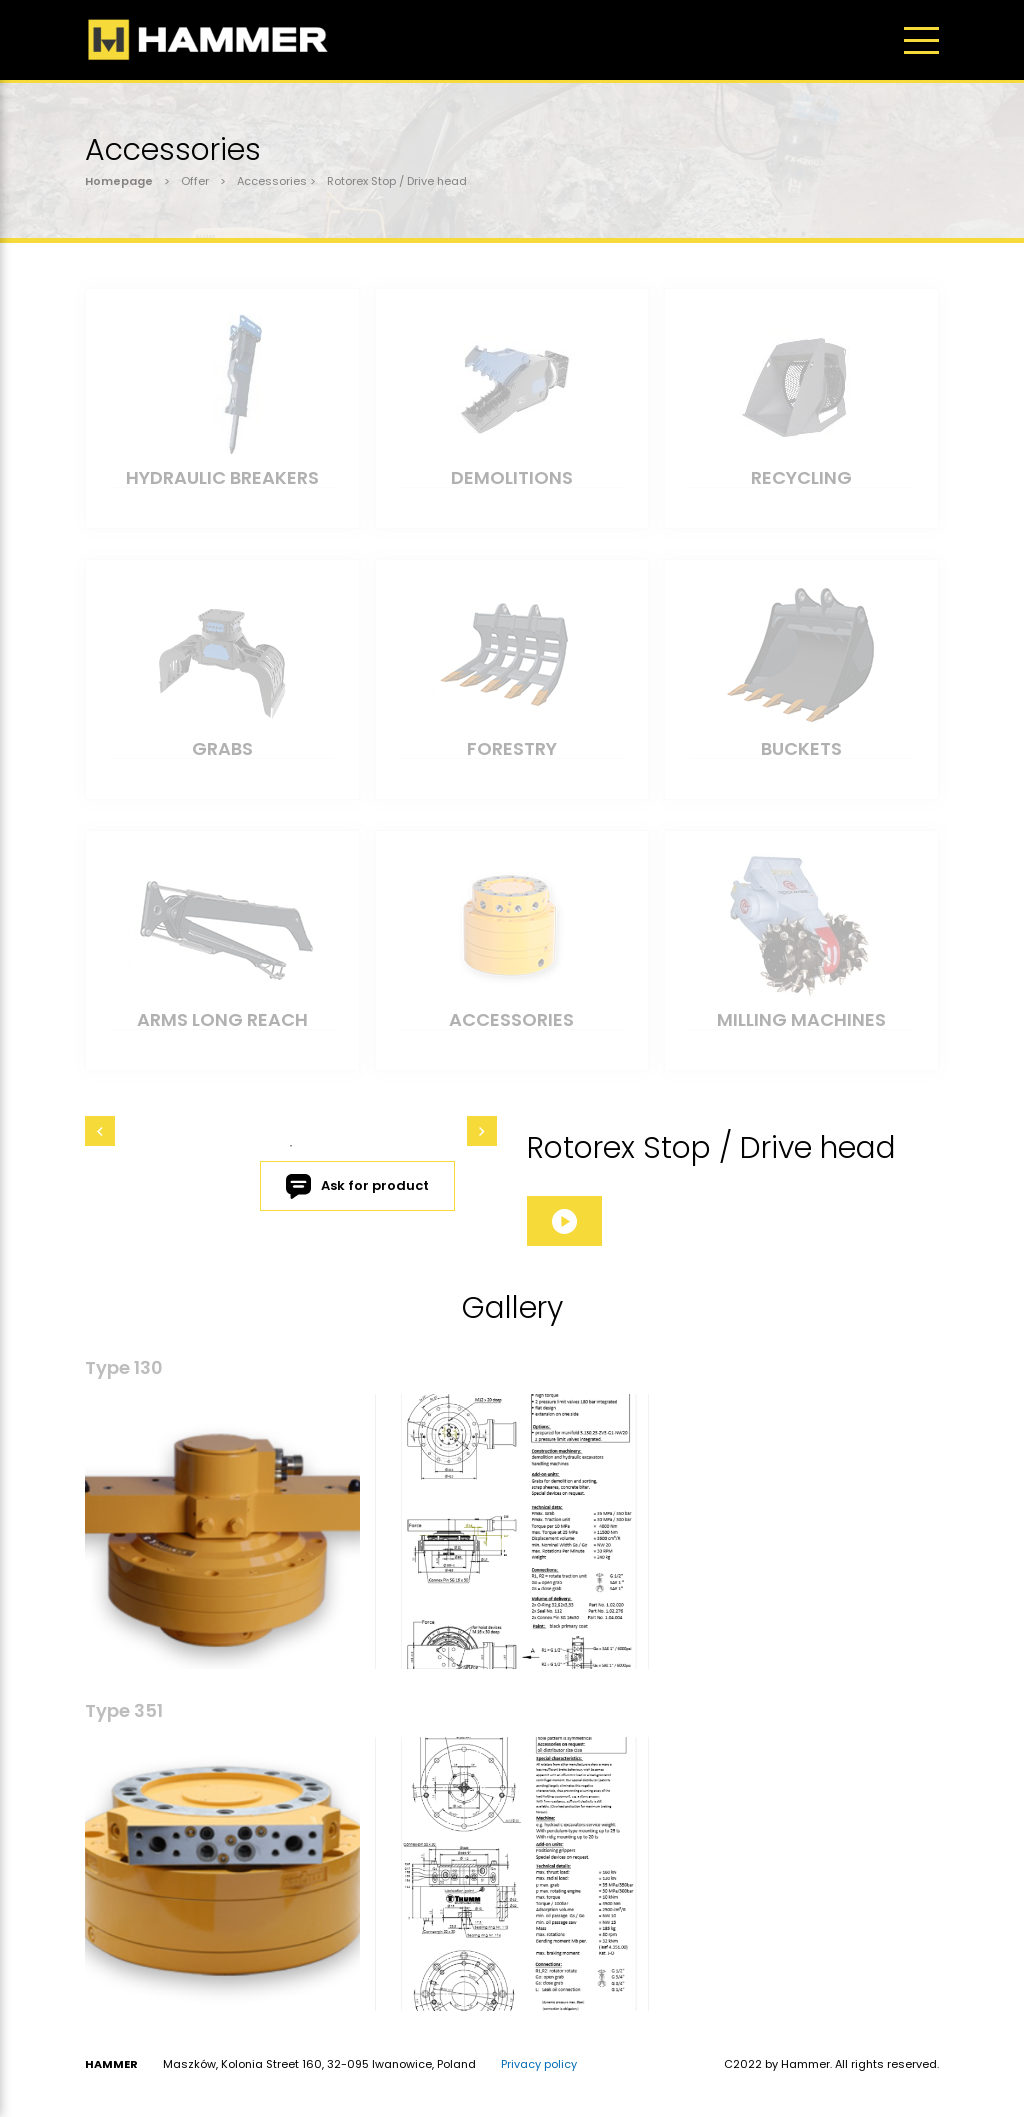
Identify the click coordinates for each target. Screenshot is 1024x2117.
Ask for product (357, 1186)
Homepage (119, 181)
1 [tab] (291, 1146)
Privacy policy (539, 2064)
